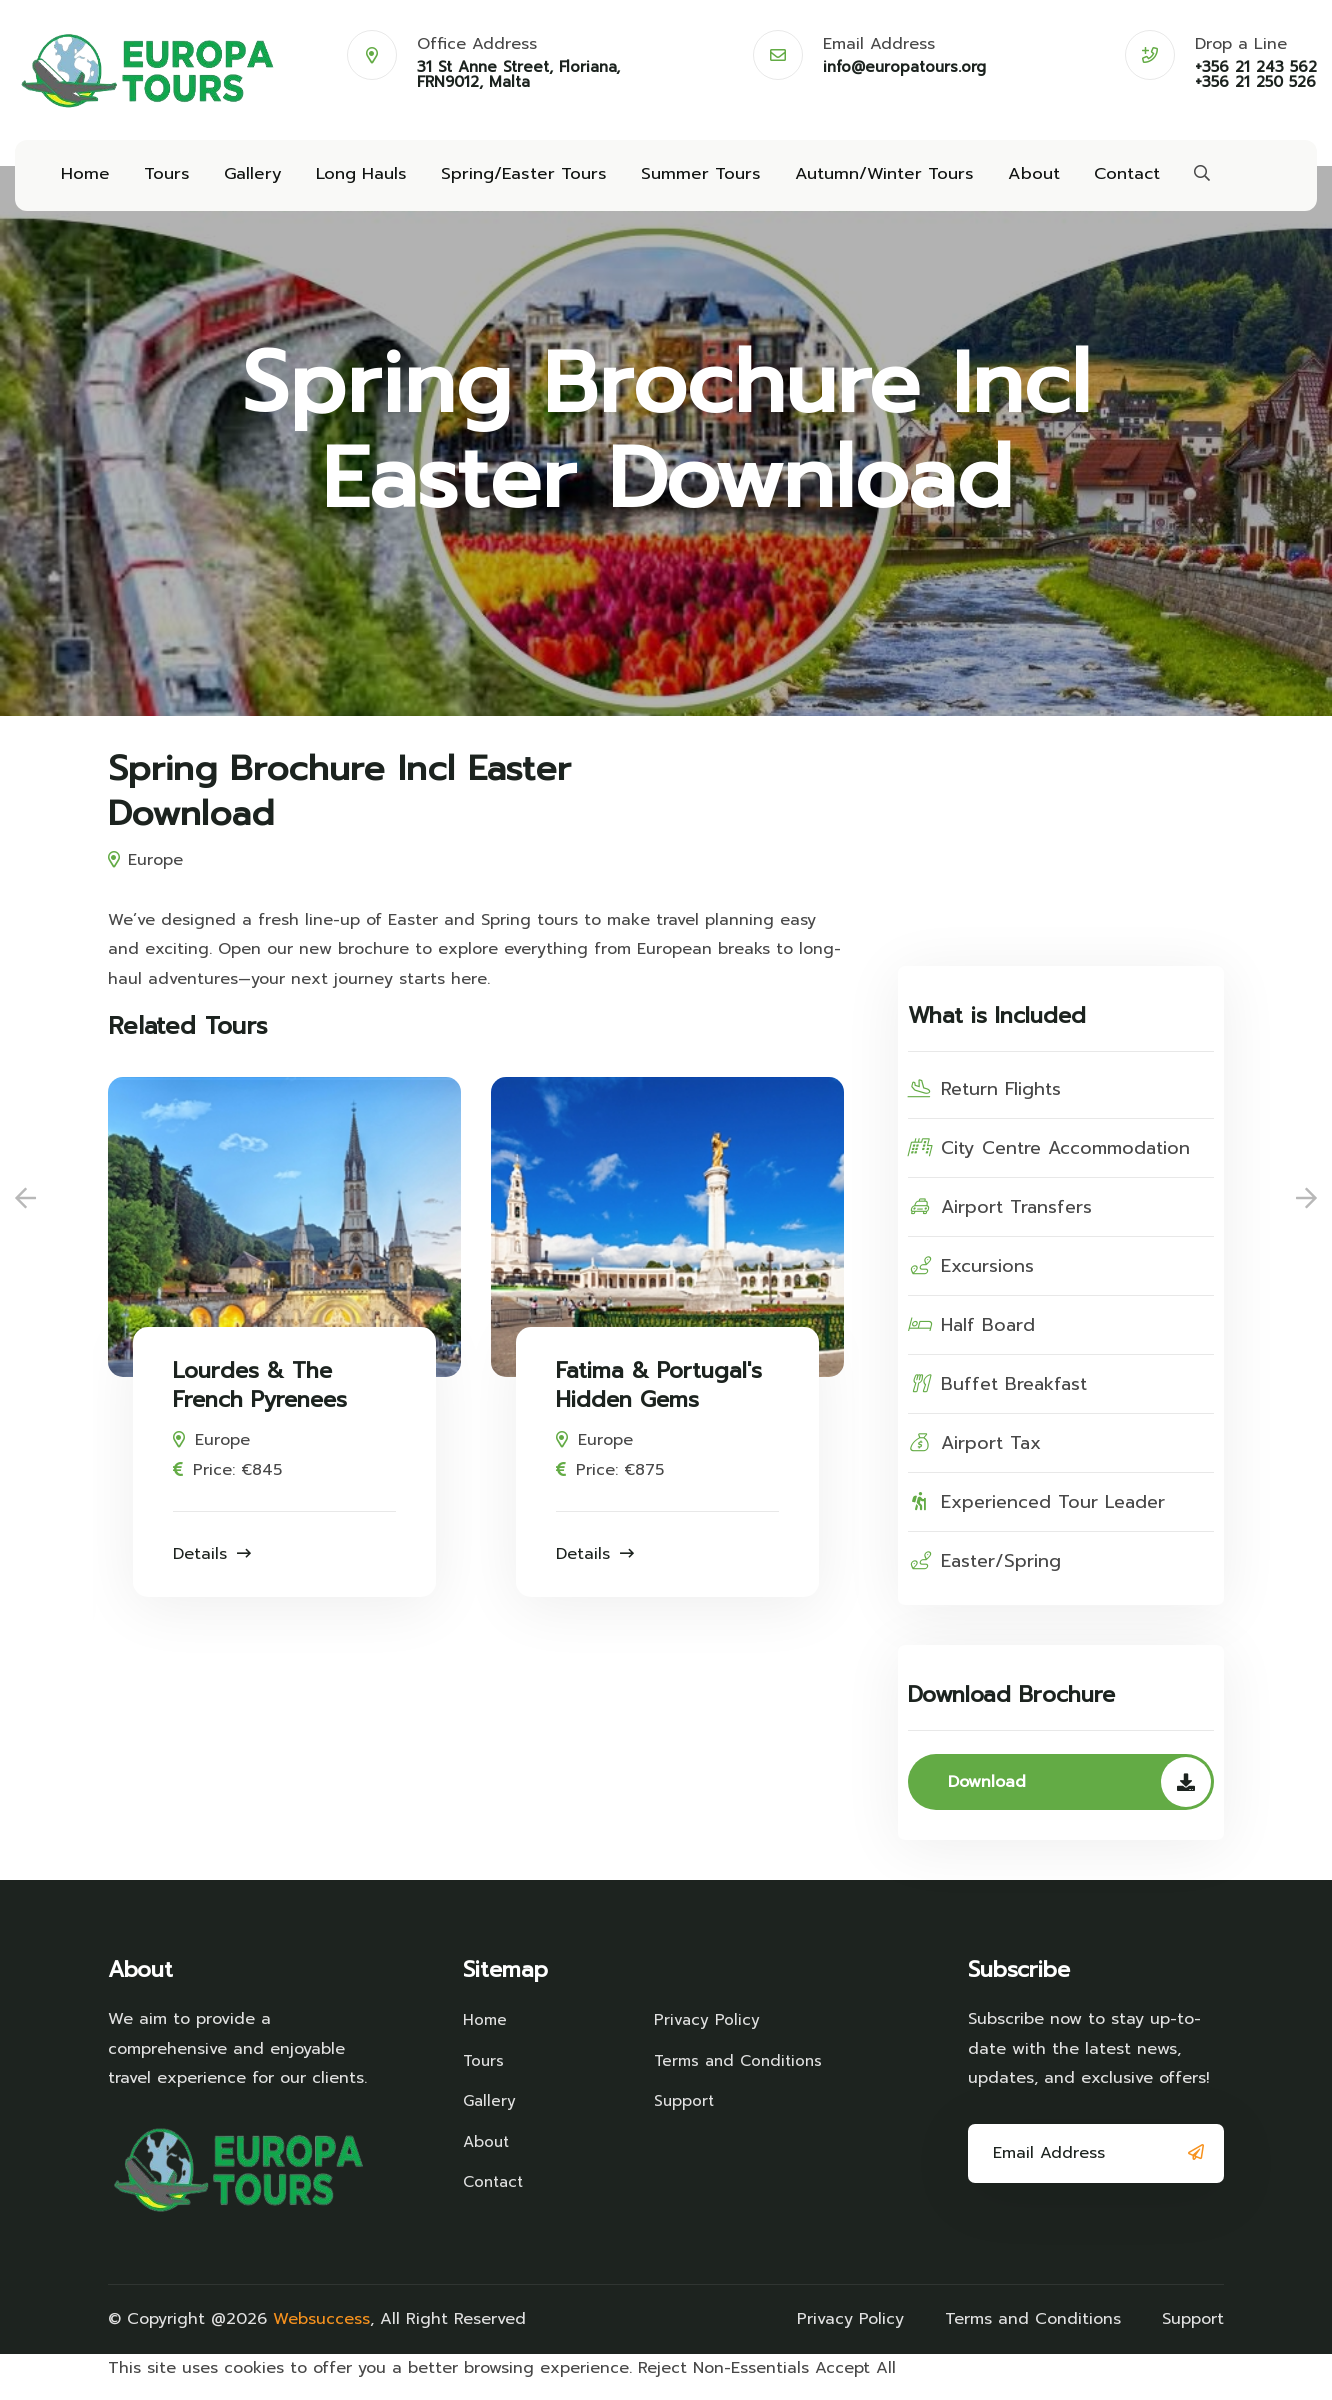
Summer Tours (675, 182)
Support (685, 2144)
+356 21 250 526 (1255, 82)
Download (1079, 1798)
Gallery (244, 182)
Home (83, 182)
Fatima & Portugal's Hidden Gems (659, 1402)
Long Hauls (350, 182)
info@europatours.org (904, 67)
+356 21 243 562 (1256, 67)
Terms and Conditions (697, 2090)
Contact (1085, 182)
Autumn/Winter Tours (850, 182)
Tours (161, 182)
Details (212, 1570)
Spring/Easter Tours (506, 182)
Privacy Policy (707, 2035)
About (994, 182)
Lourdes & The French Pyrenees (260, 1402)
